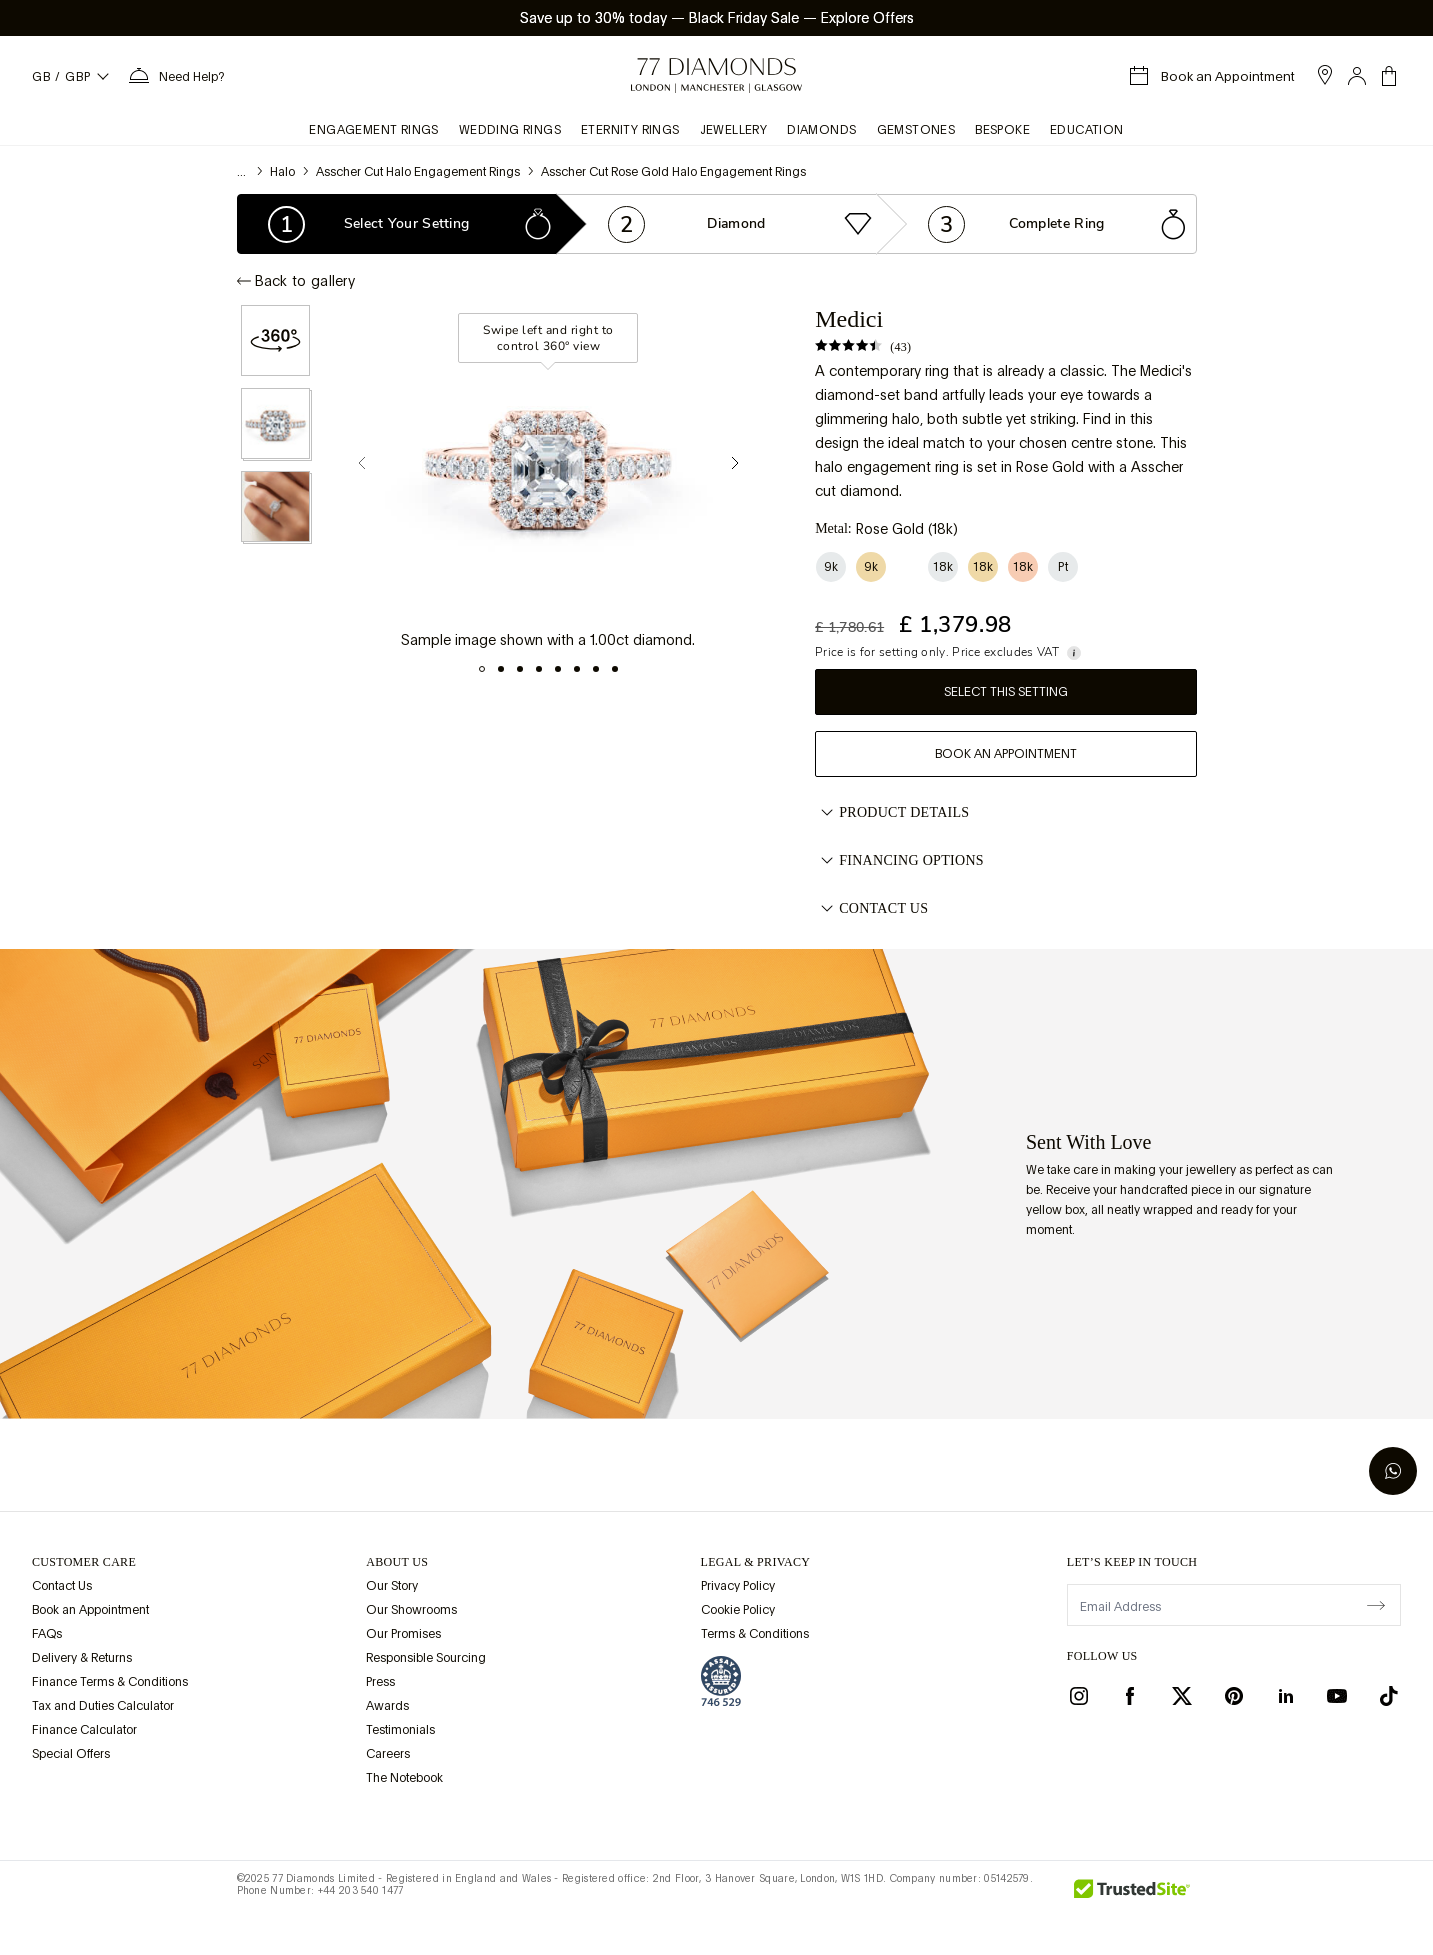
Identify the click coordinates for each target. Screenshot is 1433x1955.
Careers (388, 1754)
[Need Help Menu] (175, 76)
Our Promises (403, 1634)
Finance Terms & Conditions (110, 1682)
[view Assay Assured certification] (721, 1681)
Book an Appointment (1006, 754)
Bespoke (1002, 130)
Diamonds (821, 130)
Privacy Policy (738, 1586)
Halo (282, 172)
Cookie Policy (738, 1610)
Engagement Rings (373, 130)
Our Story (392, 1586)
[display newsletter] (1376, 1604)
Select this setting (1006, 692)
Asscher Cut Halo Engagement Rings (418, 172)
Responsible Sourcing (426, 1658)
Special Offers (71, 1754)
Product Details (892, 813)
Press (380, 1682)
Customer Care (84, 1562)
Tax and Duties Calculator (103, 1706)
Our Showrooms (411, 1610)
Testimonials (400, 1730)
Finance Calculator (84, 1730)
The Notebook (404, 1778)
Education (1087, 130)
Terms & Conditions (755, 1634)
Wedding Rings (510, 130)
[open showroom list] (1325, 75)
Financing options (899, 861)
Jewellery (734, 130)
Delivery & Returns (82, 1658)
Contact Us (871, 909)
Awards (387, 1706)
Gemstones (916, 130)
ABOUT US (397, 1562)
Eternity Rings (630, 130)
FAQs (47, 1634)
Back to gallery (296, 281)
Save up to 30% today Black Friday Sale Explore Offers (717, 18)
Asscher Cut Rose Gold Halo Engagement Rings (673, 172)
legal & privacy (756, 1562)
